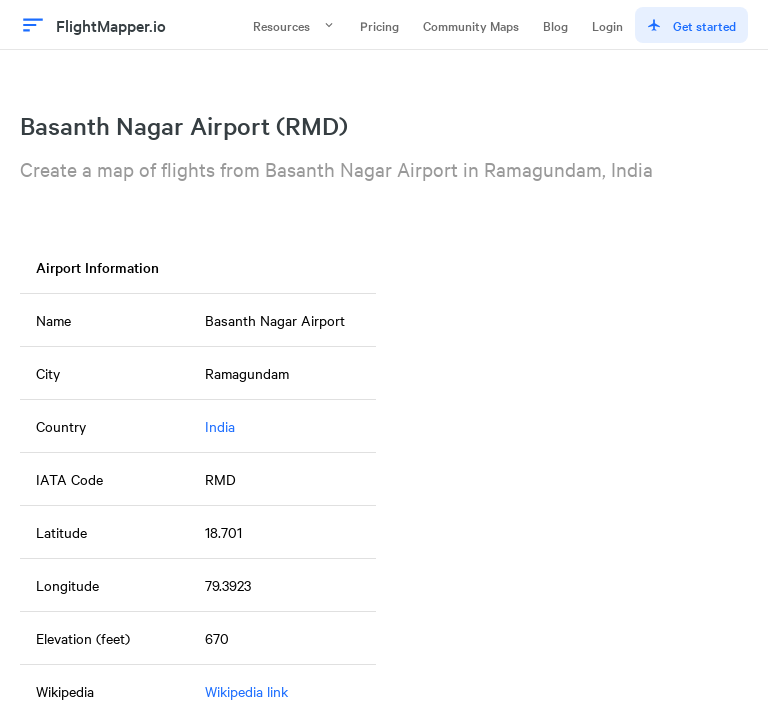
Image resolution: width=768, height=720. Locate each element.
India (220, 426)
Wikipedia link (246, 691)
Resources (294, 25)
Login (607, 25)
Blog (555, 25)
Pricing (379, 25)
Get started (691, 25)
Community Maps (471, 25)
